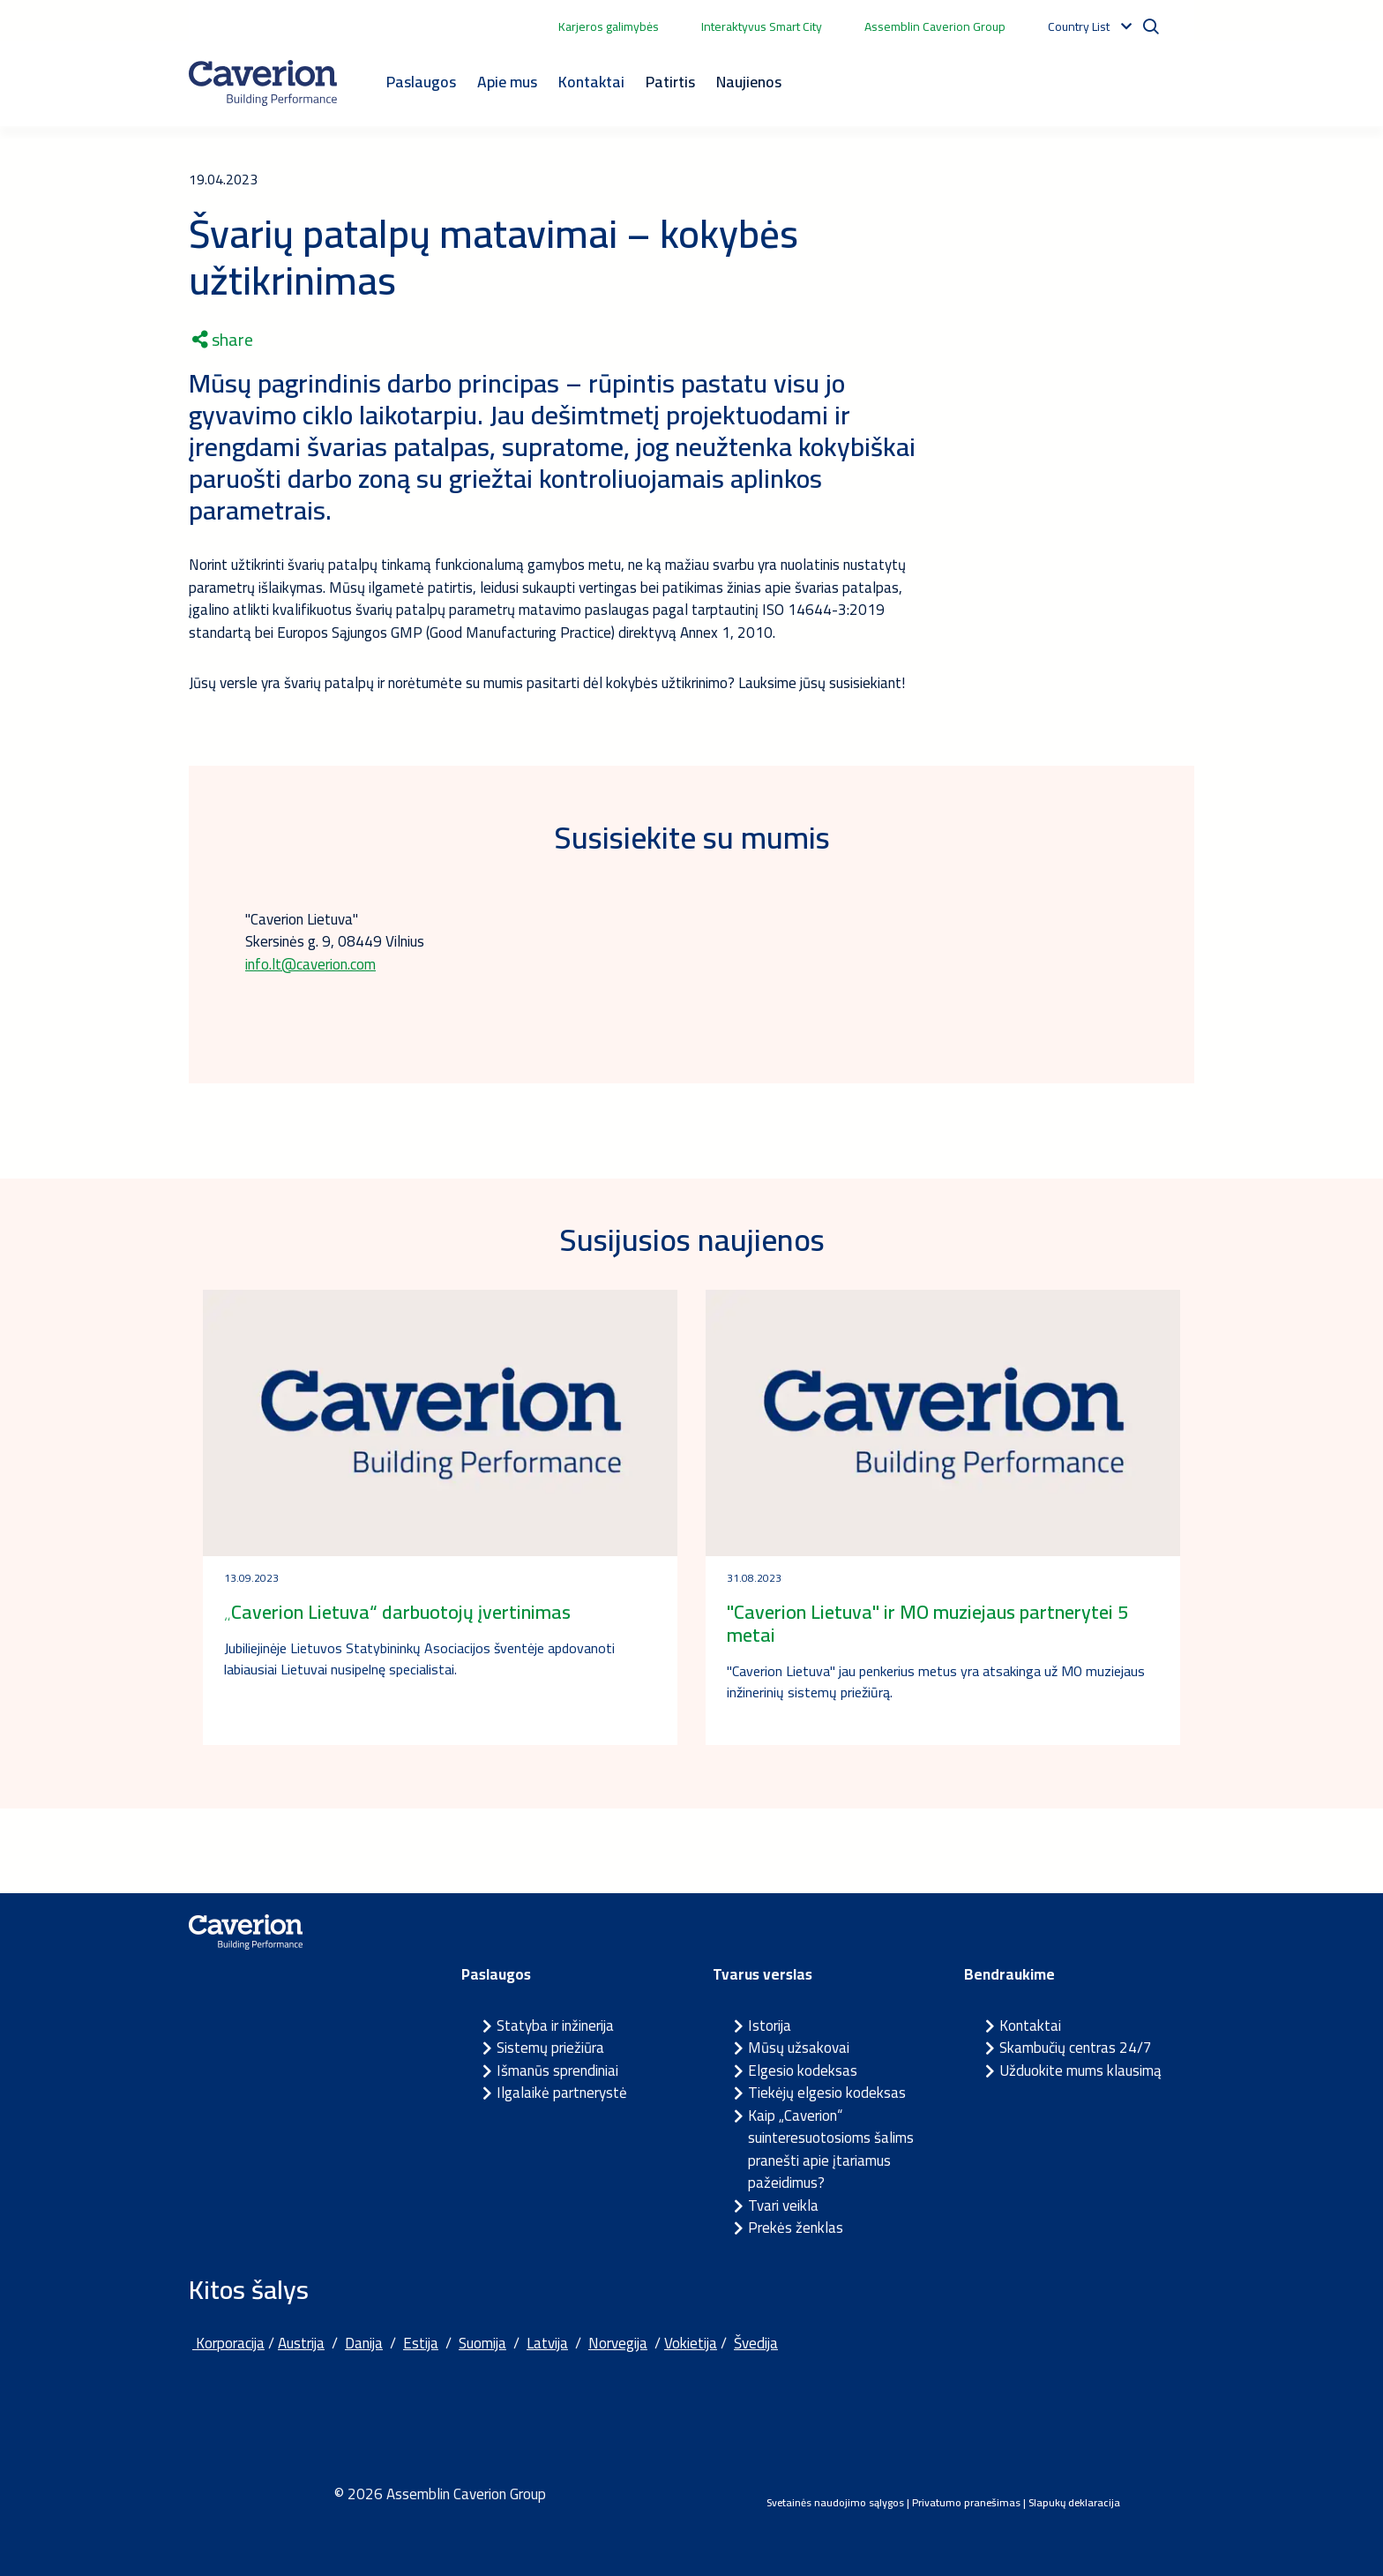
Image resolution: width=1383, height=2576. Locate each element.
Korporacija (228, 2343)
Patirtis (670, 81)
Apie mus (507, 81)
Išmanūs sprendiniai (557, 2070)
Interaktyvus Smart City (761, 26)
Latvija (547, 2343)
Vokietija (690, 2343)
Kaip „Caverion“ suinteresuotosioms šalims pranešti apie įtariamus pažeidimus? (831, 2149)
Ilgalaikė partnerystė (562, 2092)
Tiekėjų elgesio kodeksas (827, 2092)
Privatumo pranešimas (966, 2502)
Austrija (301, 2343)
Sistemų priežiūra (550, 2047)
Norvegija (617, 2343)
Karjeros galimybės (608, 26)
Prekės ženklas (795, 2227)
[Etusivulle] (263, 83)
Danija (364, 2343)
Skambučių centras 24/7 (1075, 2047)
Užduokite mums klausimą (1080, 2070)
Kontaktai (591, 81)
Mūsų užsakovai (798, 2047)
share (222, 339)
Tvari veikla (783, 2205)
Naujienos (748, 81)
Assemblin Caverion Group (934, 26)
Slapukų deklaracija (1074, 2502)
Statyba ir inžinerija (555, 2025)
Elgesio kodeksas (802, 2070)
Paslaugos (421, 81)
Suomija (482, 2343)
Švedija (756, 2343)
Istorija (769, 2025)
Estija (420, 2343)
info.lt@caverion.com (310, 964)
